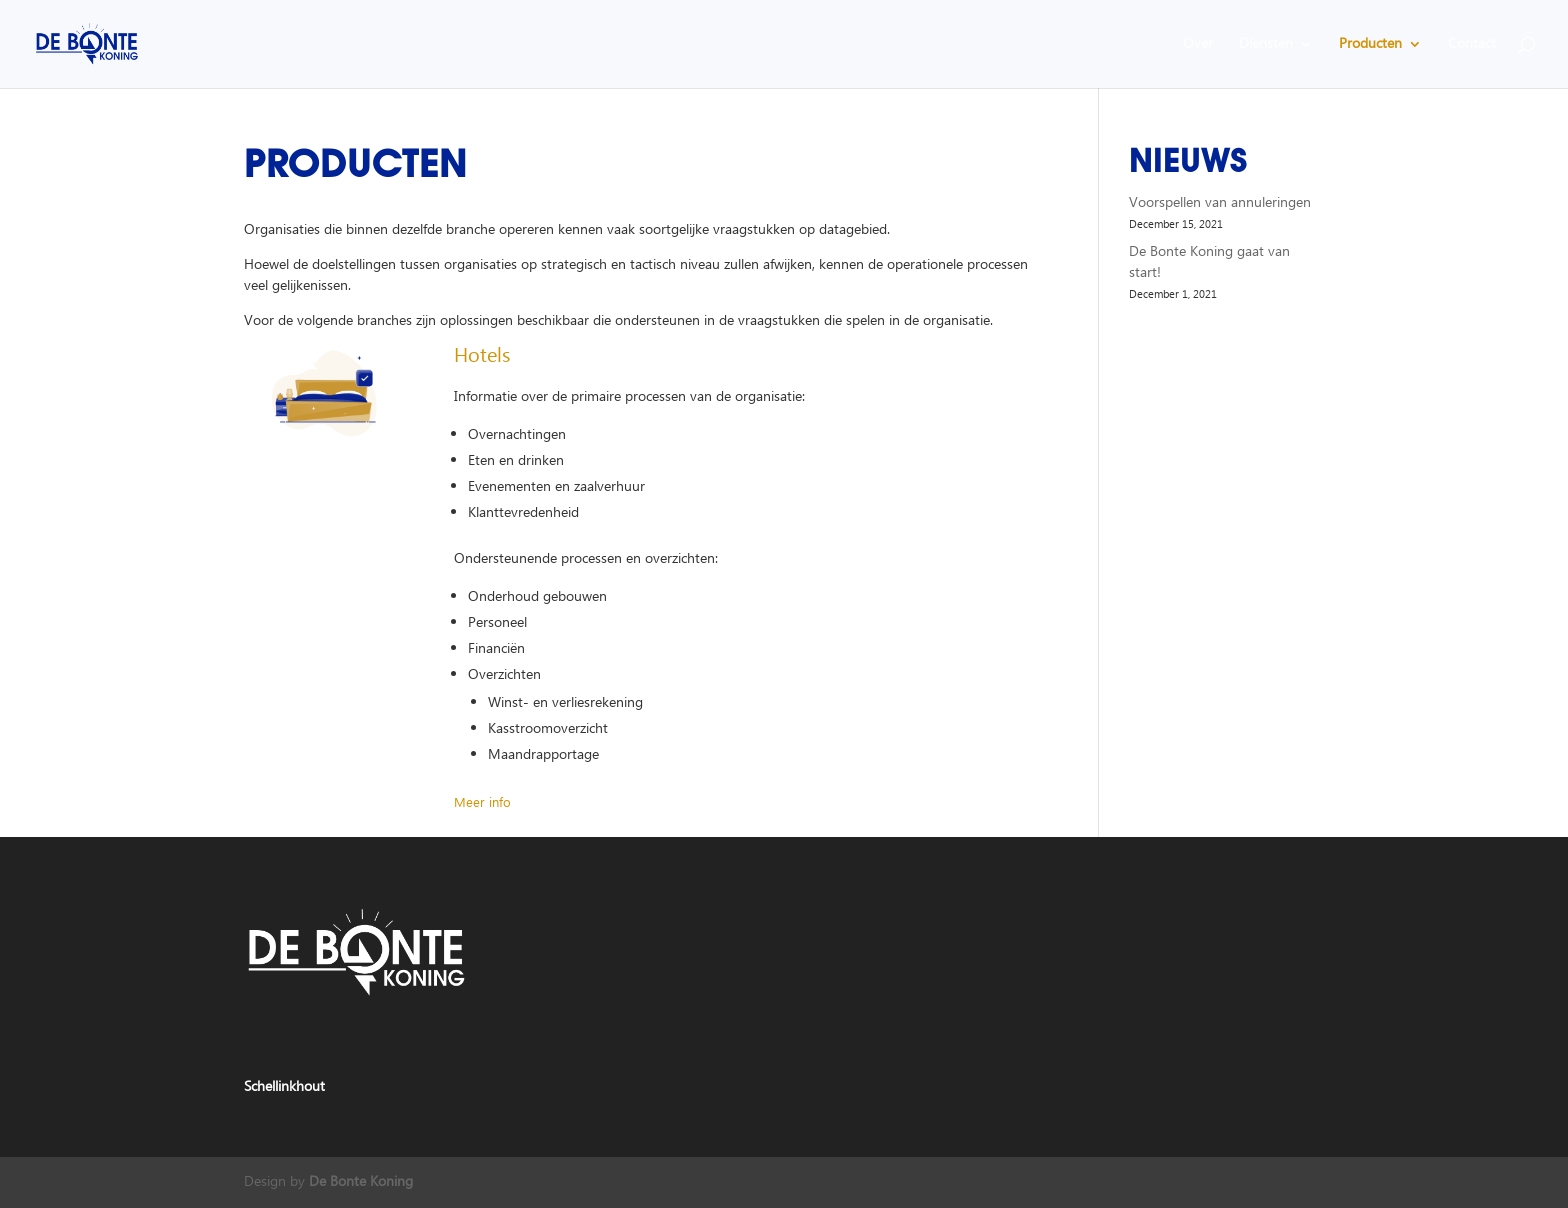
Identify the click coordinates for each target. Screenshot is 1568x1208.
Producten (1370, 46)
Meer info (482, 803)
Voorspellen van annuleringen (1220, 203)
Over (1198, 46)
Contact (1472, 46)
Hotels (482, 356)
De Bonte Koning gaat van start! (1209, 262)
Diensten (1266, 46)
